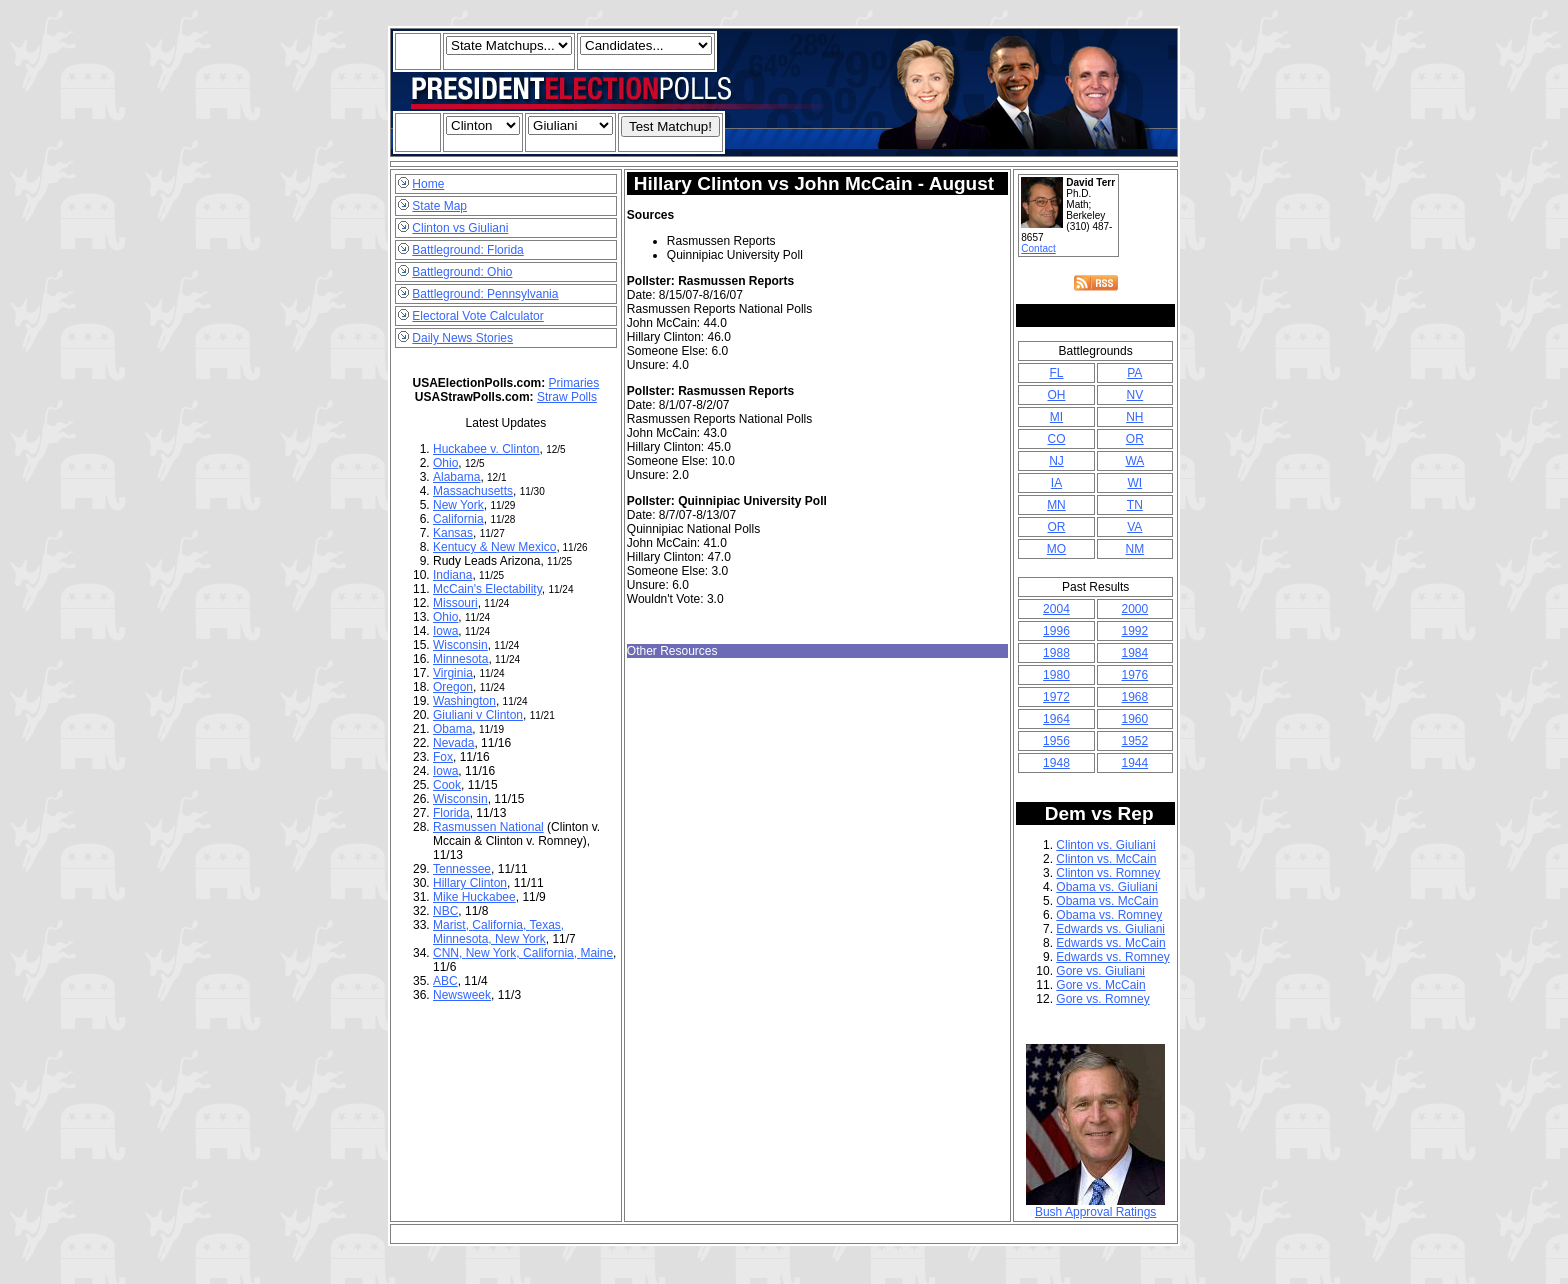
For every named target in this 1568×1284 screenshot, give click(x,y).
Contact (1038, 248)
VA (1134, 527)
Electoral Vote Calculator (477, 316)
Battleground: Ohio (462, 272)
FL (1056, 373)
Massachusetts (473, 491)
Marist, (452, 925)
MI (1056, 417)
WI (1134, 483)
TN (1135, 505)
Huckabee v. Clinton (486, 449)
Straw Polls (567, 397)
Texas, (546, 925)
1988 (1056, 653)
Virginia (453, 673)
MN (1056, 505)
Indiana (452, 575)
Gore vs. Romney (1102, 999)
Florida (451, 813)
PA (1134, 373)
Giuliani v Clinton (478, 715)
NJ (1056, 461)
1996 (1056, 631)
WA (1134, 461)
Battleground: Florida (467, 250)
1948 (1056, 763)
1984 (1134, 653)
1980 (1056, 675)
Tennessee (462, 869)
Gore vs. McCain (1100, 985)
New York (458, 505)
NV (1134, 395)
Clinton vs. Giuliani (1105, 845)
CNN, (449, 953)
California (458, 519)
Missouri (455, 603)
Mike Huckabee (474, 897)
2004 (1056, 609)
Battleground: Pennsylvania (485, 294)
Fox (443, 757)
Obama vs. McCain (1107, 901)
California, (500, 925)
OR (1135, 439)
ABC (445, 981)
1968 (1134, 697)
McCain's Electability (487, 589)
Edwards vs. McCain (1110, 943)
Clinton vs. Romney (1108, 873)
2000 (1134, 609)
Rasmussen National (488, 827)
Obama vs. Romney (1109, 915)
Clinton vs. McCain (1106, 859)
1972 (1056, 697)
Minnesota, (464, 939)
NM (1134, 549)
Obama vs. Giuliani (1106, 887)
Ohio (445, 463)
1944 (1134, 763)
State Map (439, 206)
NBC (445, 911)
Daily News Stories (462, 338)
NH (1134, 417)
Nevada (453, 743)
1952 (1134, 741)
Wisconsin (460, 645)
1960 (1134, 719)
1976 (1134, 675)
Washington (464, 701)
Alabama (456, 477)
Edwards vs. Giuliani (1110, 929)
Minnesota (460, 659)
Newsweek (462, 995)
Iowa (445, 631)
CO (1056, 439)
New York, (494, 953)
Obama (452, 729)
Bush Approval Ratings (1095, 1206)
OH (1056, 395)
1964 (1056, 719)
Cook (447, 785)
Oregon (453, 687)
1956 (1056, 741)
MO (1056, 549)
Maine (596, 953)
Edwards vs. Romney (1112, 957)
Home (428, 184)
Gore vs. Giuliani (1100, 971)
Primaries (574, 383)
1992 (1134, 631)
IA (1056, 483)
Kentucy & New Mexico (494, 547)
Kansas (453, 533)
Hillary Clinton (470, 883)
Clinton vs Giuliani (460, 228)
